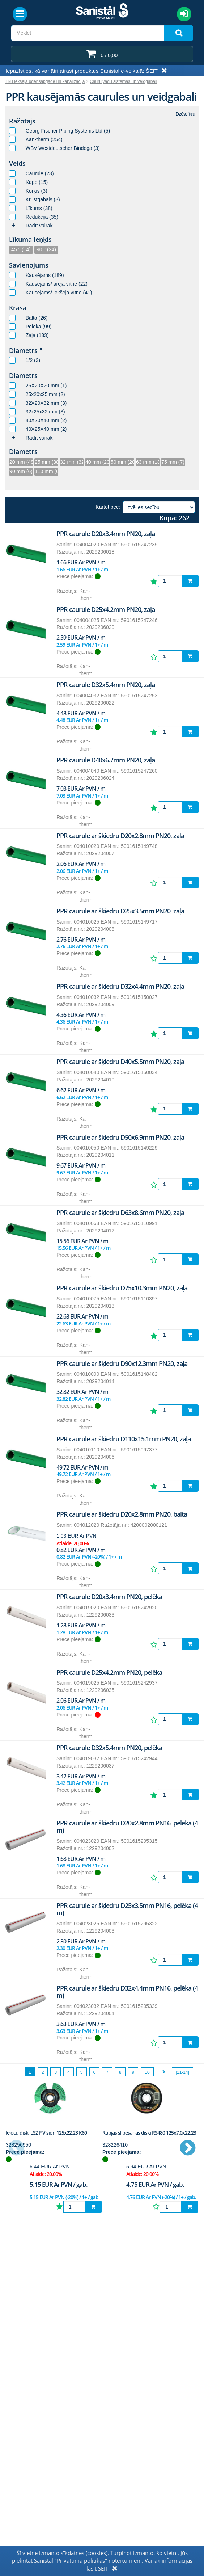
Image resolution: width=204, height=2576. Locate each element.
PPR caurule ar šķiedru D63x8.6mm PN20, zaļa (120, 1212)
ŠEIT (152, 71)
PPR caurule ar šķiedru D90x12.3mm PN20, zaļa (121, 1363)
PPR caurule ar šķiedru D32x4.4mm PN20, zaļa (120, 986)
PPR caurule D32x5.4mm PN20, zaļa (105, 684)
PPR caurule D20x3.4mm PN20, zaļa (105, 533)
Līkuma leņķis (30, 239)
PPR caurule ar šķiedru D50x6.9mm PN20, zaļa (120, 1137)
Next (188, 2148)
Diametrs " (25, 350)
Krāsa (17, 307)
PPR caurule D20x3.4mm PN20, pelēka (109, 1596)
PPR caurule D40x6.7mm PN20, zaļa (105, 760)
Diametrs (23, 375)
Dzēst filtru (185, 114)
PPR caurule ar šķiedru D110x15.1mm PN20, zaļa (123, 1438)
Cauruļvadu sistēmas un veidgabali (123, 81)
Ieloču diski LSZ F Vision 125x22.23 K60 (46, 2132)
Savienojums (28, 265)
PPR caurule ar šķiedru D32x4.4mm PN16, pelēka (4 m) (127, 1992)
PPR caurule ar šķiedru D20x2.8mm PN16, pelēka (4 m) (127, 1827)
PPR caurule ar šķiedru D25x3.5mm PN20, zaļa (120, 911)
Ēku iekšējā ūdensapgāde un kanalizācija (45, 81)
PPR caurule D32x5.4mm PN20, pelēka (109, 1747)
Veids (17, 163)
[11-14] (182, 2072)
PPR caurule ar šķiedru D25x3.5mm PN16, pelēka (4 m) (127, 1909)
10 (147, 2072)
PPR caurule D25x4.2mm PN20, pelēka (109, 1672)
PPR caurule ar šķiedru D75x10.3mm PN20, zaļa (121, 1287)
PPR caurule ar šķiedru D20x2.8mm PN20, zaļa (120, 835)
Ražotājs (22, 121)
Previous (16, 2148)
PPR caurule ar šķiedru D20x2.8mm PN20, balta (121, 1514)
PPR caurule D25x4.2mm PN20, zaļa (105, 609)
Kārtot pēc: (107, 507)
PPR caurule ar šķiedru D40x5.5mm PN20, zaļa (120, 1061)
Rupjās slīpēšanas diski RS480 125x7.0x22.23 (149, 2132)
